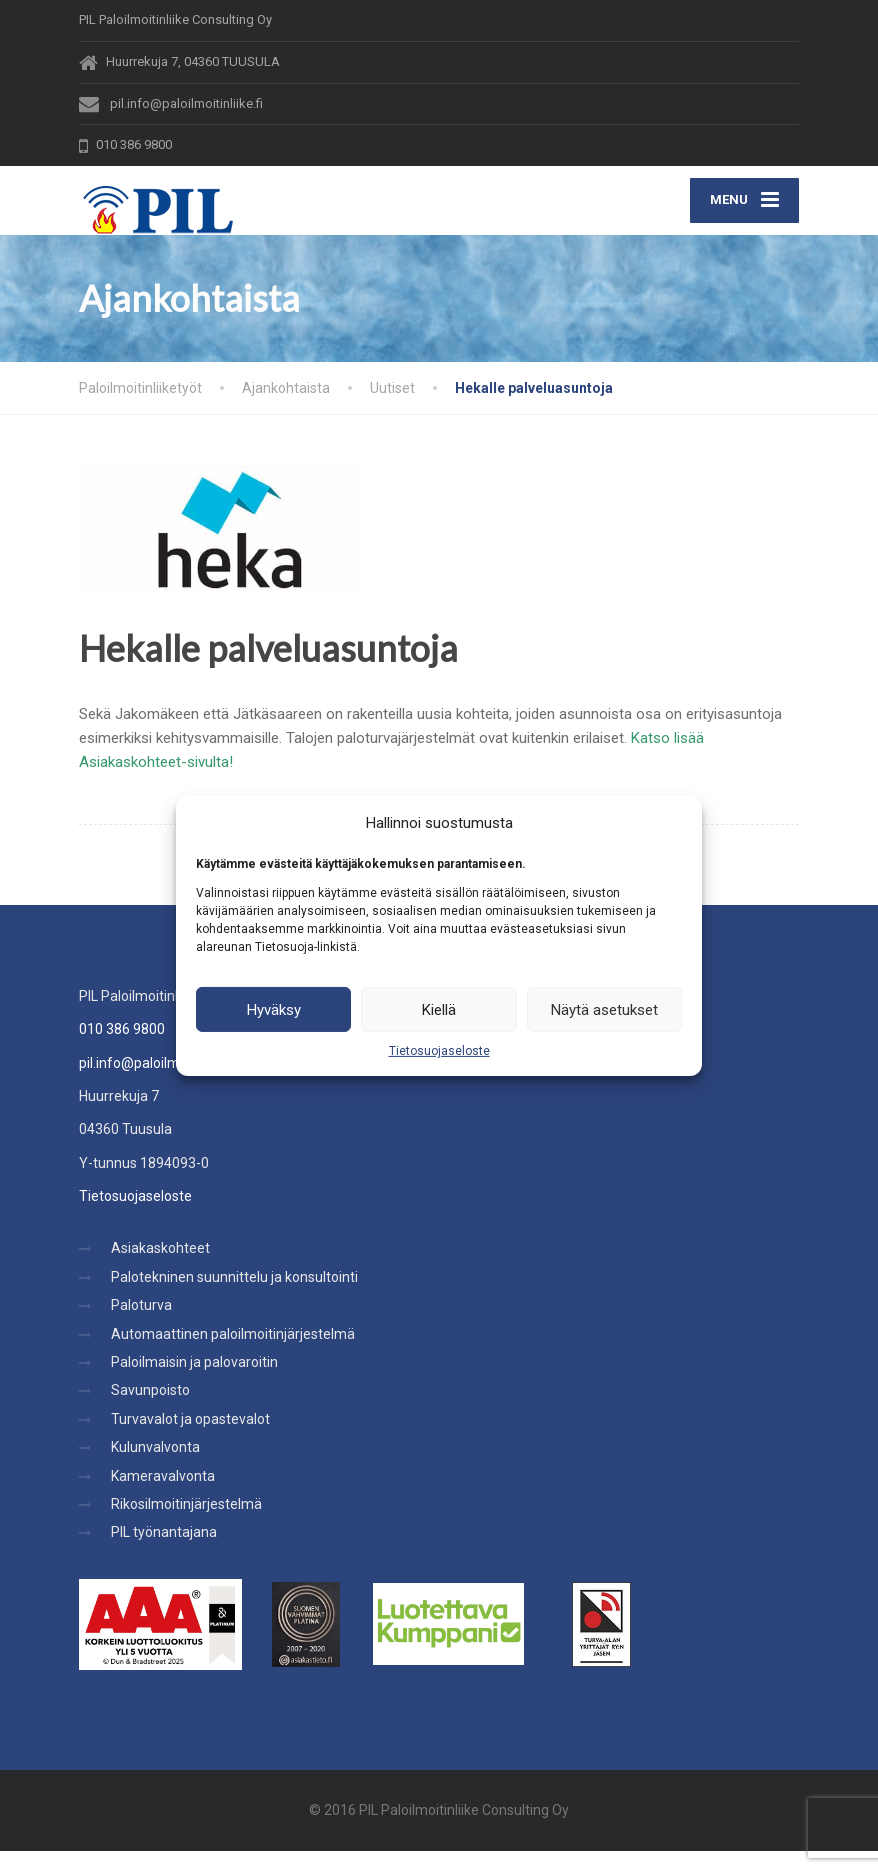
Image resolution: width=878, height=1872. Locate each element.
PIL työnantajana (164, 1554)
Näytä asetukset (604, 1009)
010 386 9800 (122, 1050)
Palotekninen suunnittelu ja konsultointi (234, 1298)
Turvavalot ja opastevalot (190, 1440)
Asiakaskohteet (160, 1270)
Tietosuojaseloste (439, 1051)
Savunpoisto (150, 1412)
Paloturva (141, 1326)
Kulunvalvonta (155, 1468)
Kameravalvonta (163, 1497)
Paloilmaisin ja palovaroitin (194, 1383)
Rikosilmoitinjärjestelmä (186, 1525)
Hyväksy (274, 1009)
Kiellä (439, 1009)
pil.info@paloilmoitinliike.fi (160, 1084)
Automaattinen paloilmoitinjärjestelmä (233, 1355)
